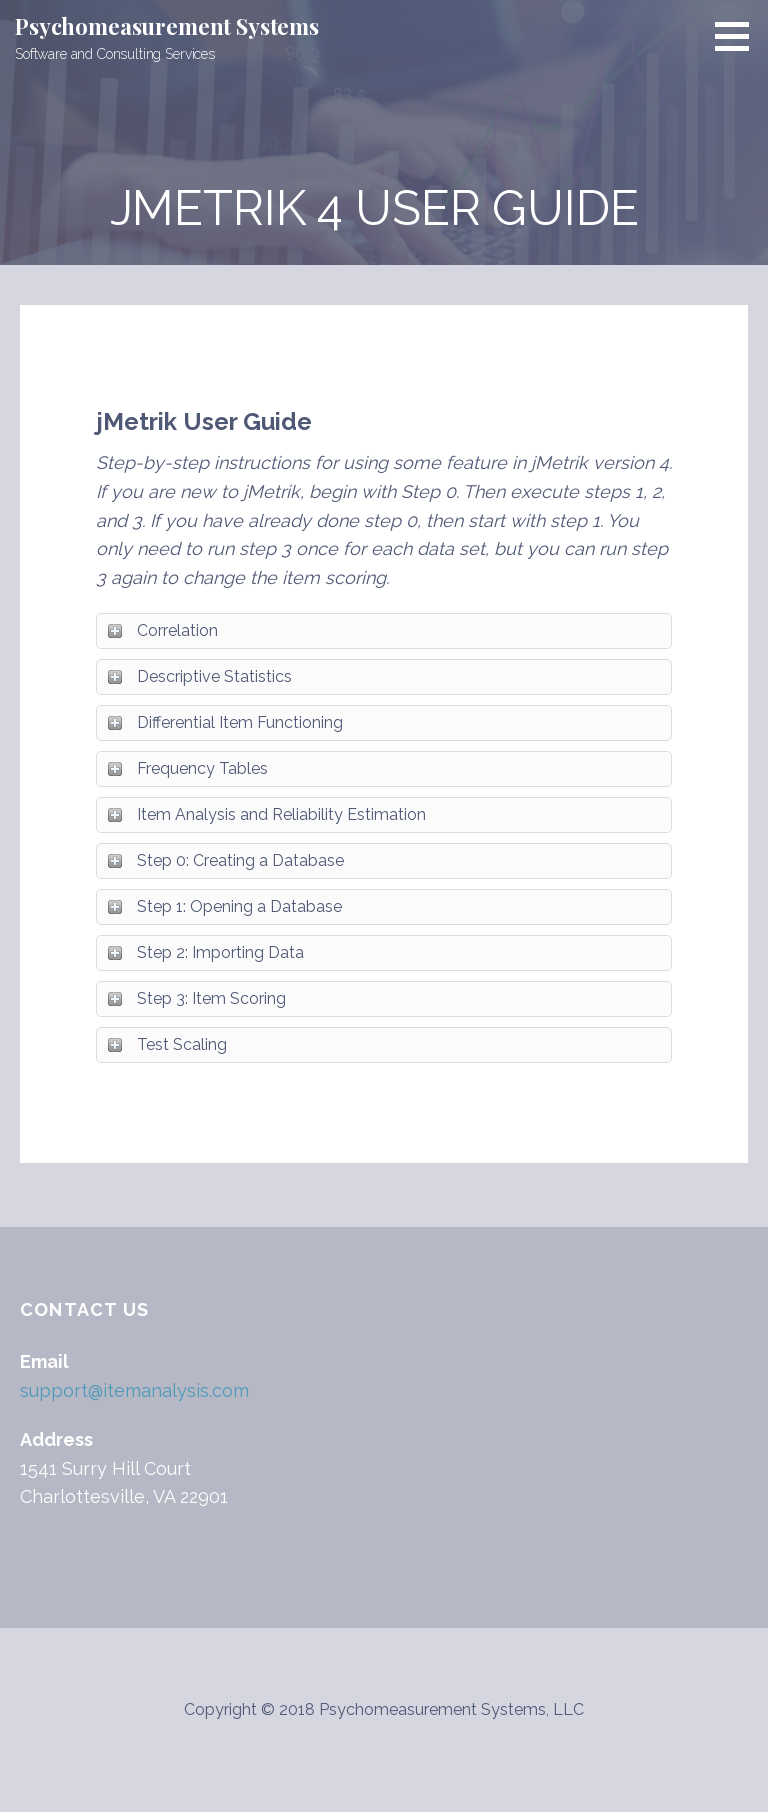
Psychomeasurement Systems (167, 26)
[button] (739, 36)
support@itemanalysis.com (134, 1390)
